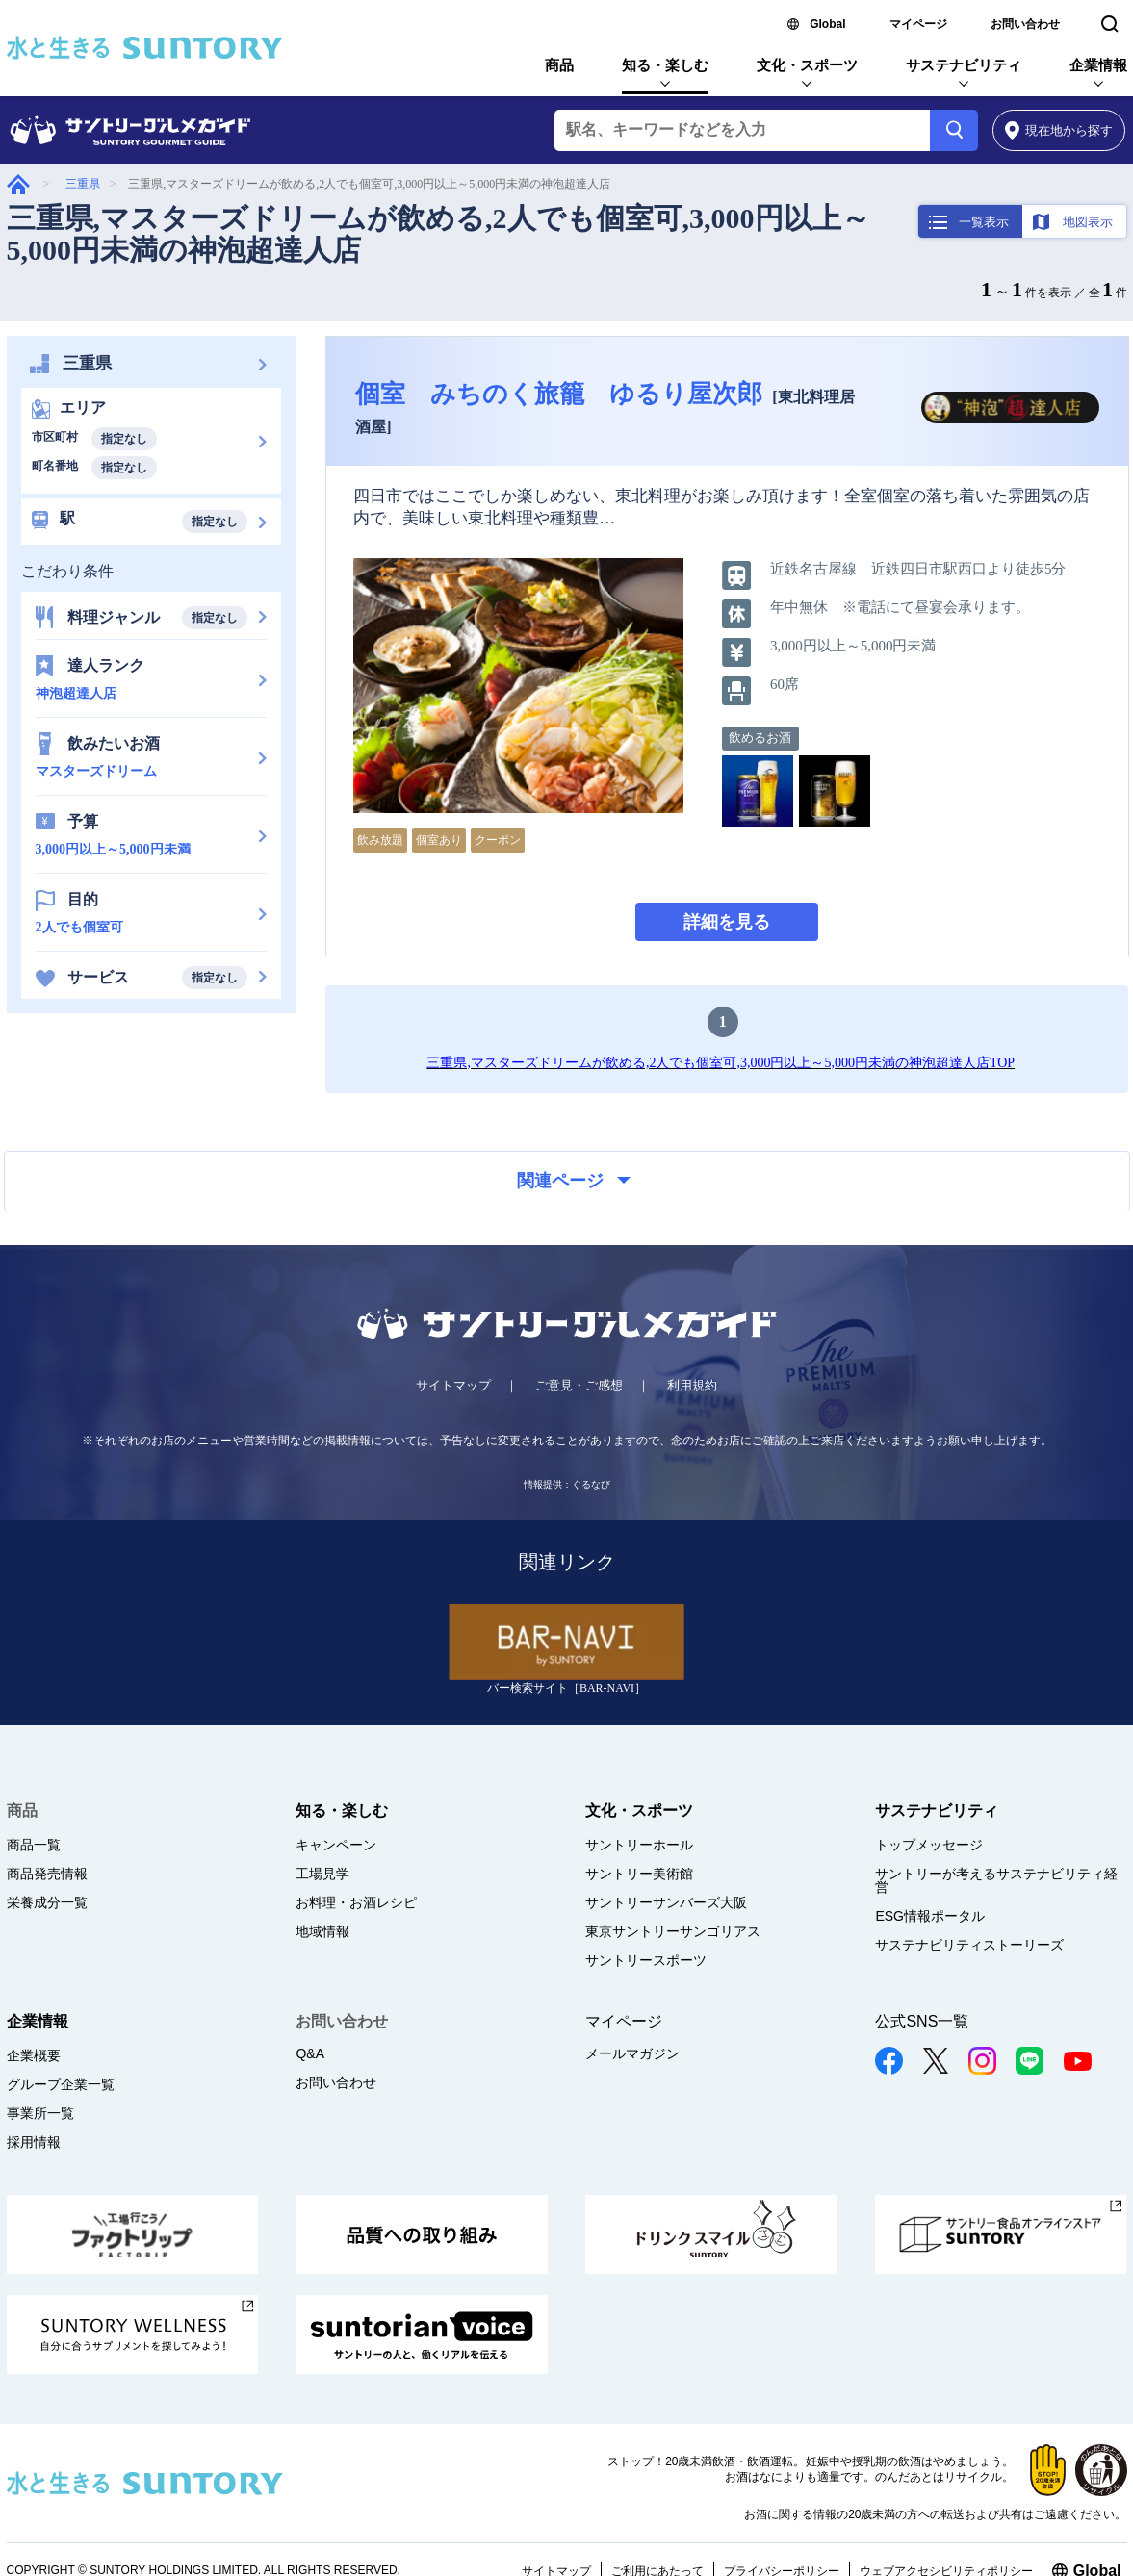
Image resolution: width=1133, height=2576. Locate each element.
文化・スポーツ (807, 65)
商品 (559, 65)
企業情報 (1098, 65)
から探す (1059, 130)
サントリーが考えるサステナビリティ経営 (996, 1880)
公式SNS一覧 (921, 2021)
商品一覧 (34, 1844)
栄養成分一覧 (47, 1902)
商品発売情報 (47, 1873)
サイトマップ (453, 1385)
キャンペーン (336, 1844)
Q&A (310, 2053)
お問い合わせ (1025, 24)
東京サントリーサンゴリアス (672, 1931)
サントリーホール (639, 1844)
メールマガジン (632, 2053)
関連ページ (574, 1180)
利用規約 (692, 1385)
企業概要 (34, 2055)
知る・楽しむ (665, 65)
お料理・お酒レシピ (356, 1902)
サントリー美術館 (639, 1873)
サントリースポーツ (646, 1960)
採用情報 (34, 2142)
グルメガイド (18, 184)
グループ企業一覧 (61, 2084)
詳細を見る (726, 921)
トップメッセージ (929, 1844)
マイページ (918, 24)
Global (827, 24)
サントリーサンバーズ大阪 (666, 1902)
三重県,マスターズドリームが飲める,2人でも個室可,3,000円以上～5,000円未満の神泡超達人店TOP (720, 1063)
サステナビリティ (963, 65)
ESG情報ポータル (930, 1916)
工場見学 (322, 1873)
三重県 (82, 184)
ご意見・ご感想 (579, 1385)
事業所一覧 (40, 2113)
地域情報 (322, 1931)
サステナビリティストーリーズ (969, 1944)
